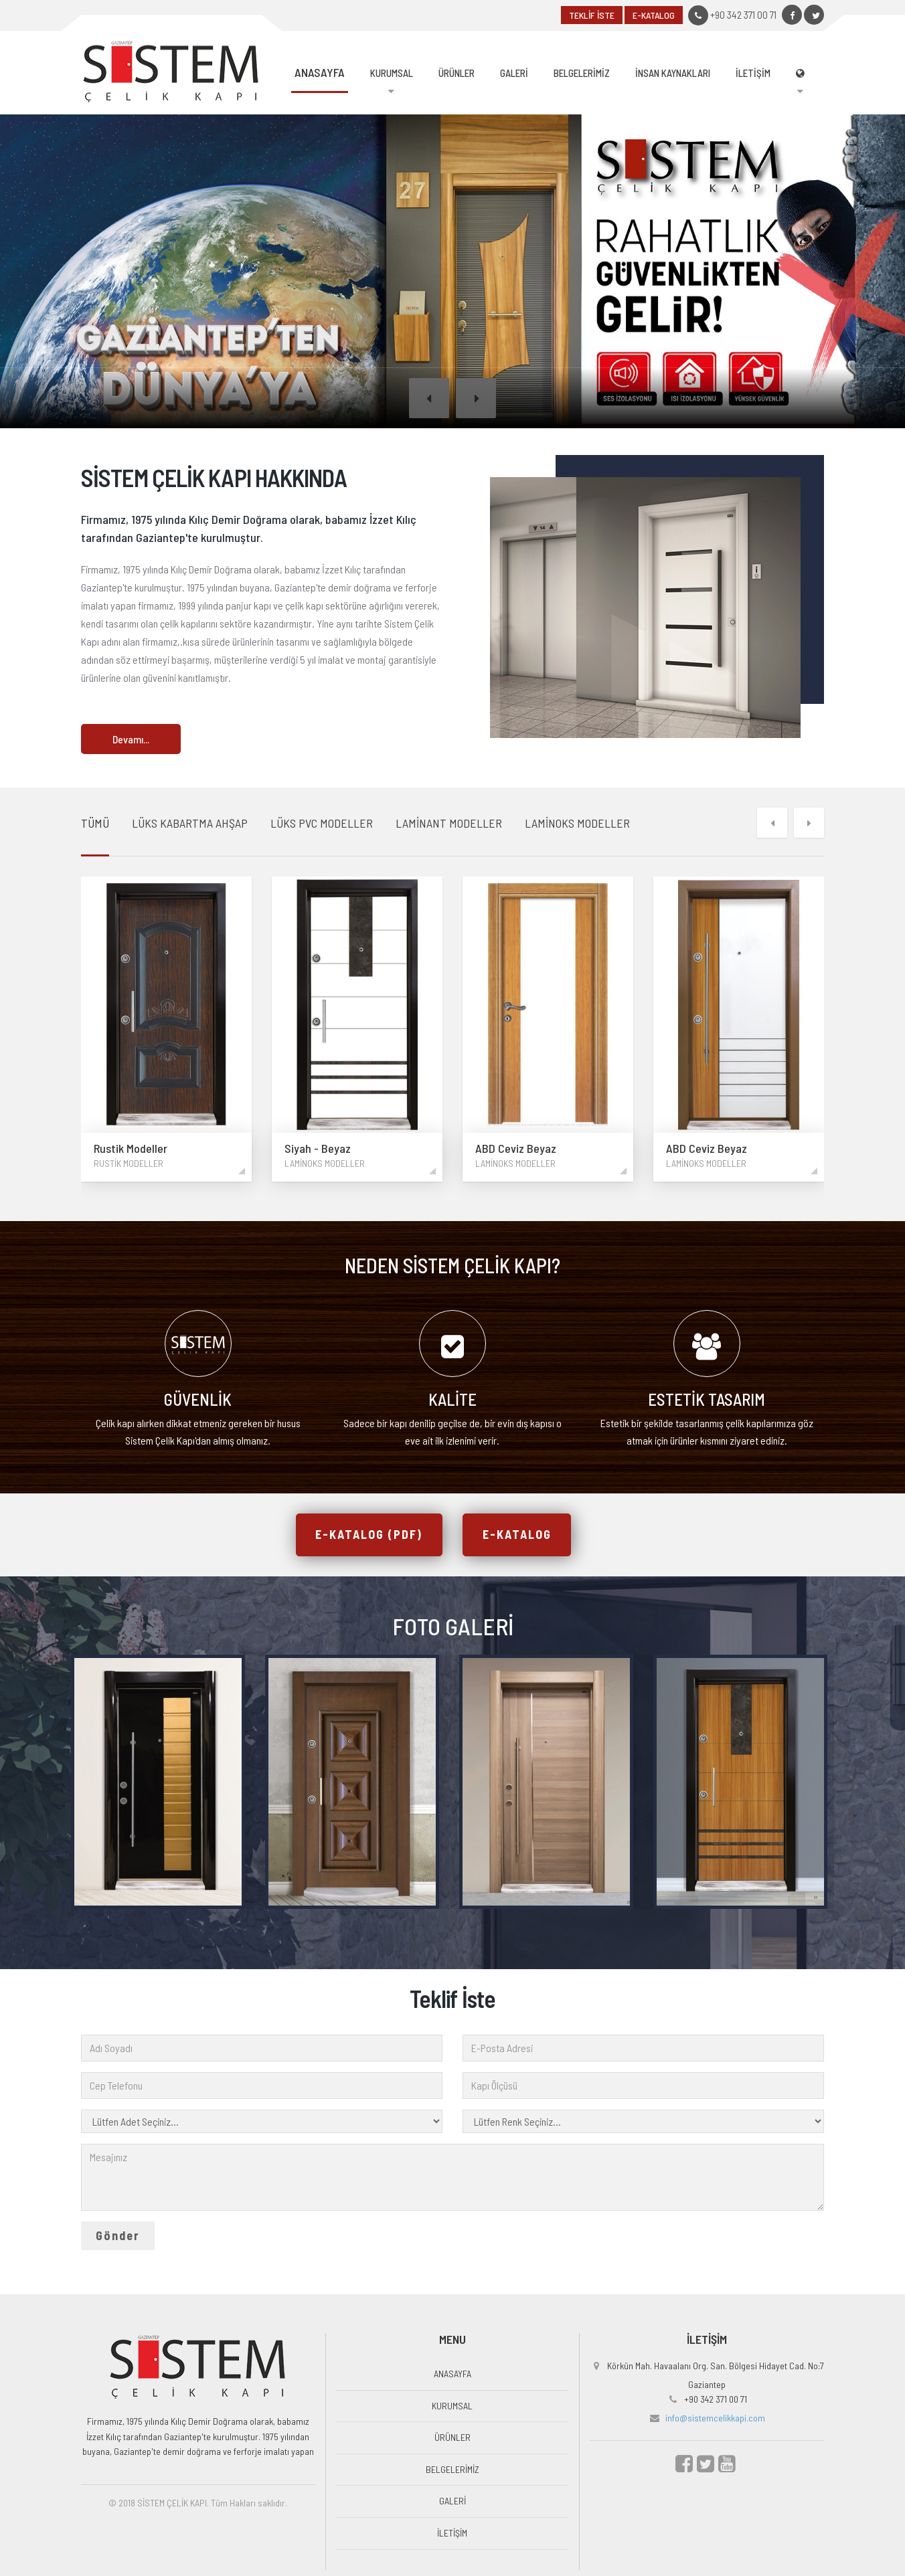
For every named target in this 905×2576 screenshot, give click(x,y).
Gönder (118, 2237)
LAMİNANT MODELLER (449, 822)
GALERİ (514, 73)
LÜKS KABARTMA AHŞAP (190, 822)
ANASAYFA (320, 72)
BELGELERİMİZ (582, 73)
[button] (429, 398)
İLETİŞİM (753, 73)
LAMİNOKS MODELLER (577, 822)
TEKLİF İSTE (591, 15)
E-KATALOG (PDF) (368, 1536)
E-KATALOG (654, 15)
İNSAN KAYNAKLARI (672, 73)
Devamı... (130, 739)
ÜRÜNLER (456, 73)
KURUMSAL (391, 73)
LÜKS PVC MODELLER (321, 822)
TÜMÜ (95, 822)
